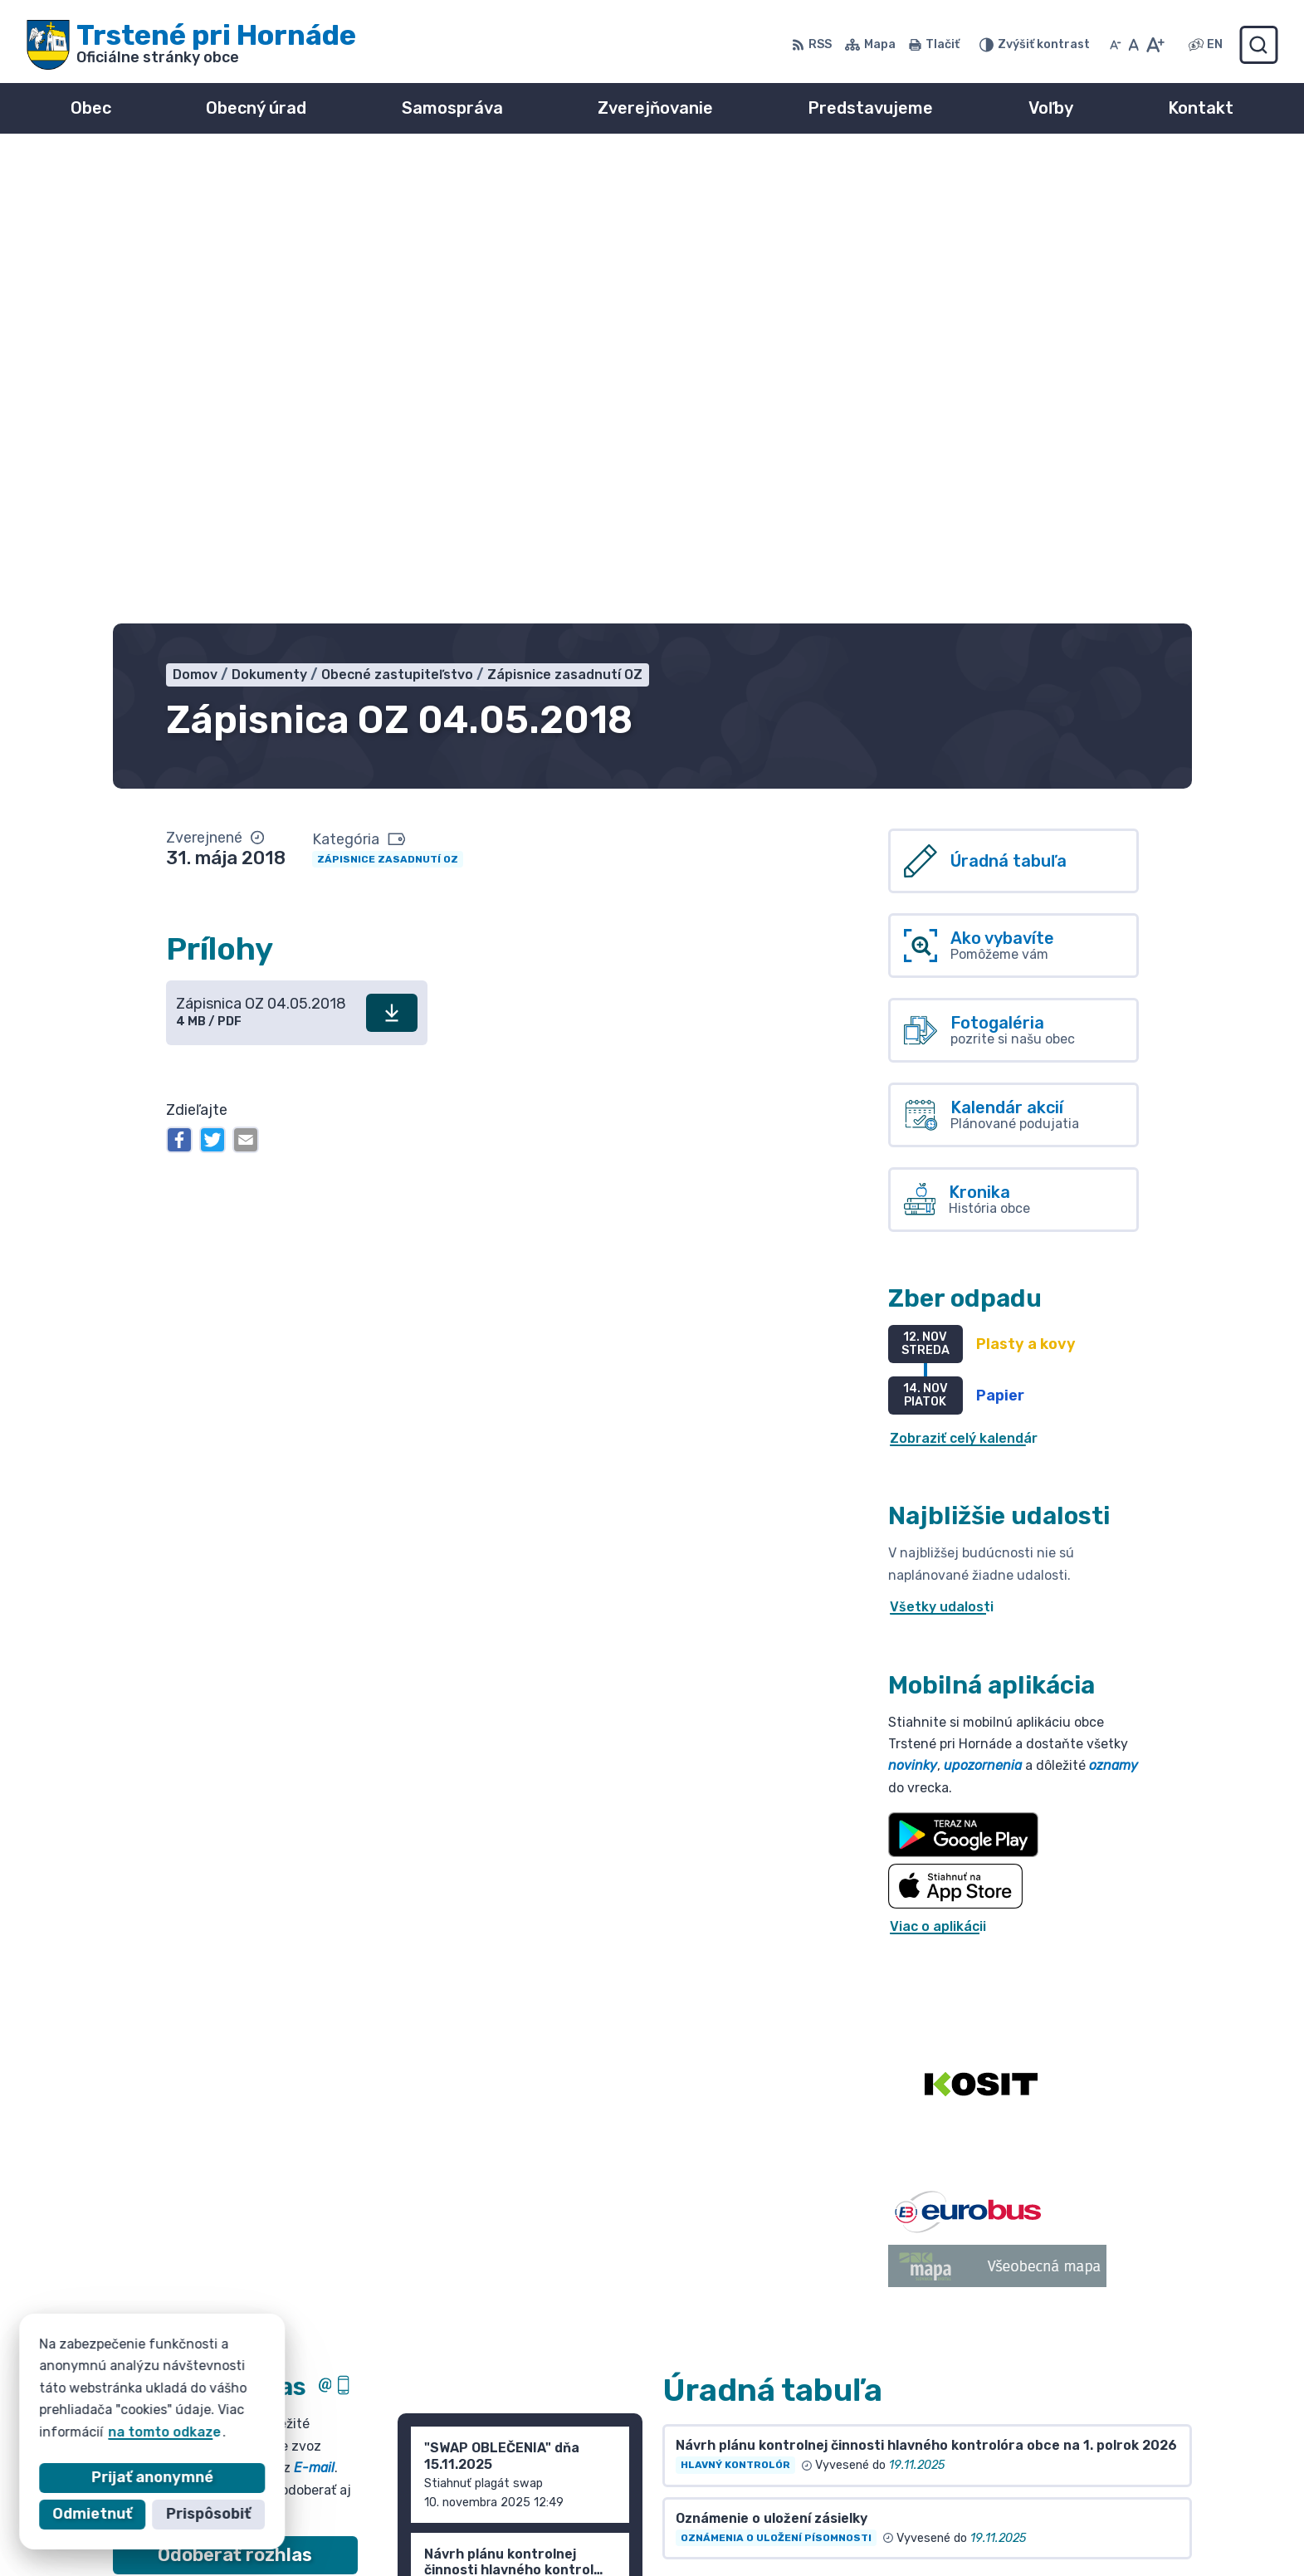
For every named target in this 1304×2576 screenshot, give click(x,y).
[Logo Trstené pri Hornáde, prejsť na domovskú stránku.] (191, 45)
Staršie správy (461, 2204)
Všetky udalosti (942, 1142)
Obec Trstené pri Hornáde (306, 2409)
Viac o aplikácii (938, 1461)
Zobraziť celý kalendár (964, 972)
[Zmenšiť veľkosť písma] (1115, 44)
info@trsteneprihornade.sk (1083, 2497)
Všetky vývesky (715, 2118)
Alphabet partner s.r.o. (358, 2393)
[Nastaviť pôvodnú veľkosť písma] (1133, 44)
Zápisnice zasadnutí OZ (387, 393)
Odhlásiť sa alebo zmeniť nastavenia (234, 2163)
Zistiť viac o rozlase (235, 2130)
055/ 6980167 (1039, 2478)
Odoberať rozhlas (235, 2090)
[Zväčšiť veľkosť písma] (1155, 44)
